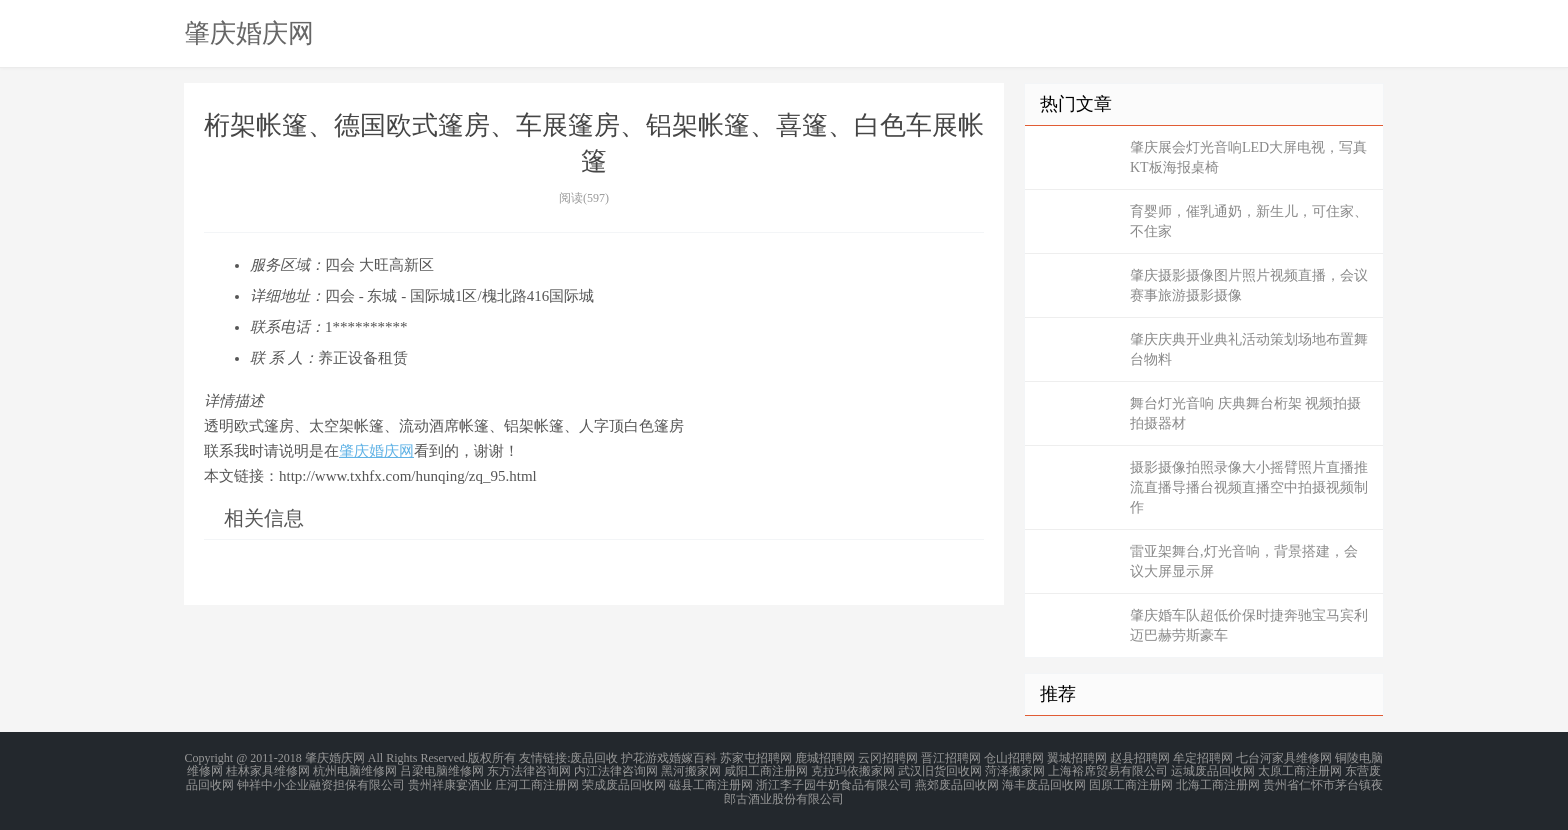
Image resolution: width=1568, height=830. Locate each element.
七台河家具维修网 (1284, 758)
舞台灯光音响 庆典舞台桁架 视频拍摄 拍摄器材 (1245, 413)
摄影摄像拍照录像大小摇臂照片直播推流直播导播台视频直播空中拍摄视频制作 (1249, 487)
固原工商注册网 (1131, 782)
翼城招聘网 (1077, 758)
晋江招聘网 (951, 758)
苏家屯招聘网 (756, 758)
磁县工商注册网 (711, 782)
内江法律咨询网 (616, 770)
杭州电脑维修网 (355, 770)
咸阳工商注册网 (766, 770)
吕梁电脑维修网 (442, 770)
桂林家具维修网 (268, 770)
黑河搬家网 (691, 770)
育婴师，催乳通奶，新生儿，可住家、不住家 (1249, 221)
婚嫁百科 (693, 758)
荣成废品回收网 (624, 782)
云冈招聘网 (888, 758)
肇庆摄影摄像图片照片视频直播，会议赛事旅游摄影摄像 (1249, 285)
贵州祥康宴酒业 (450, 782)
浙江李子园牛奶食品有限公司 (834, 782)
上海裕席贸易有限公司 (1108, 770)
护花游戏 (645, 758)
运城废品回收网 (1213, 770)
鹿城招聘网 (825, 758)
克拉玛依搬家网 (853, 770)
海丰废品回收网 (1044, 782)
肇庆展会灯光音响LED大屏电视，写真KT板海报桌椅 (1248, 157)
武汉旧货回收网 (940, 770)
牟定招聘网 (1203, 758)
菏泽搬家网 (1015, 770)
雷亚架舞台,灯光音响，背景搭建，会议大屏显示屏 (1244, 561)
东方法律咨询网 (529, 770)
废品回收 (594, 758)
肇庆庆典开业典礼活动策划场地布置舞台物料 (1249, 349)
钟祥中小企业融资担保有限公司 (321, 782)
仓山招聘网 (1014, 758)
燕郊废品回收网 (957, 782)
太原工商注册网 (1300, 770)
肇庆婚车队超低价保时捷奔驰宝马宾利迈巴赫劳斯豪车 (1249, 625)
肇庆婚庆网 (249, 33)
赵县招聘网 (1140, 758)
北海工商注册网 (1218, 782)
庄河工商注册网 (537, 782)
